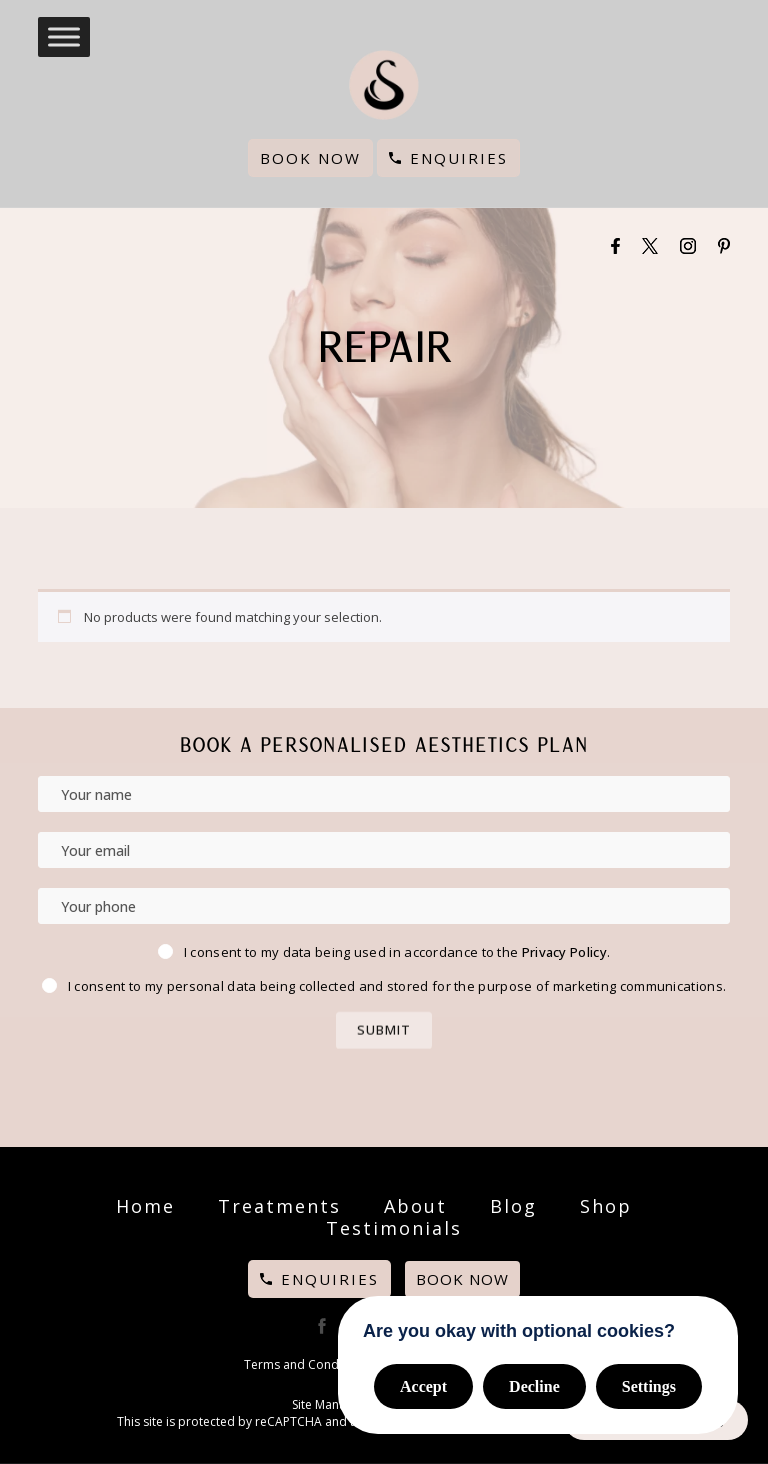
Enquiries (459, 158)
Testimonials (394, 1228)
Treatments (279, 1206)
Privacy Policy (564, 952)
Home (145, 1206)
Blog (513, 1206)
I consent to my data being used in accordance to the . (397, 952)
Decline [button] (534, 1386)
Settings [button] (649, 1386)
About (415, 1206)
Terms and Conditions (307, 1364)
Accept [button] (423, 1386)
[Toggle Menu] (64, 36)
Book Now (310, 158)
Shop (606, 1206)
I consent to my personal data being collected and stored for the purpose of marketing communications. (397, 986)
